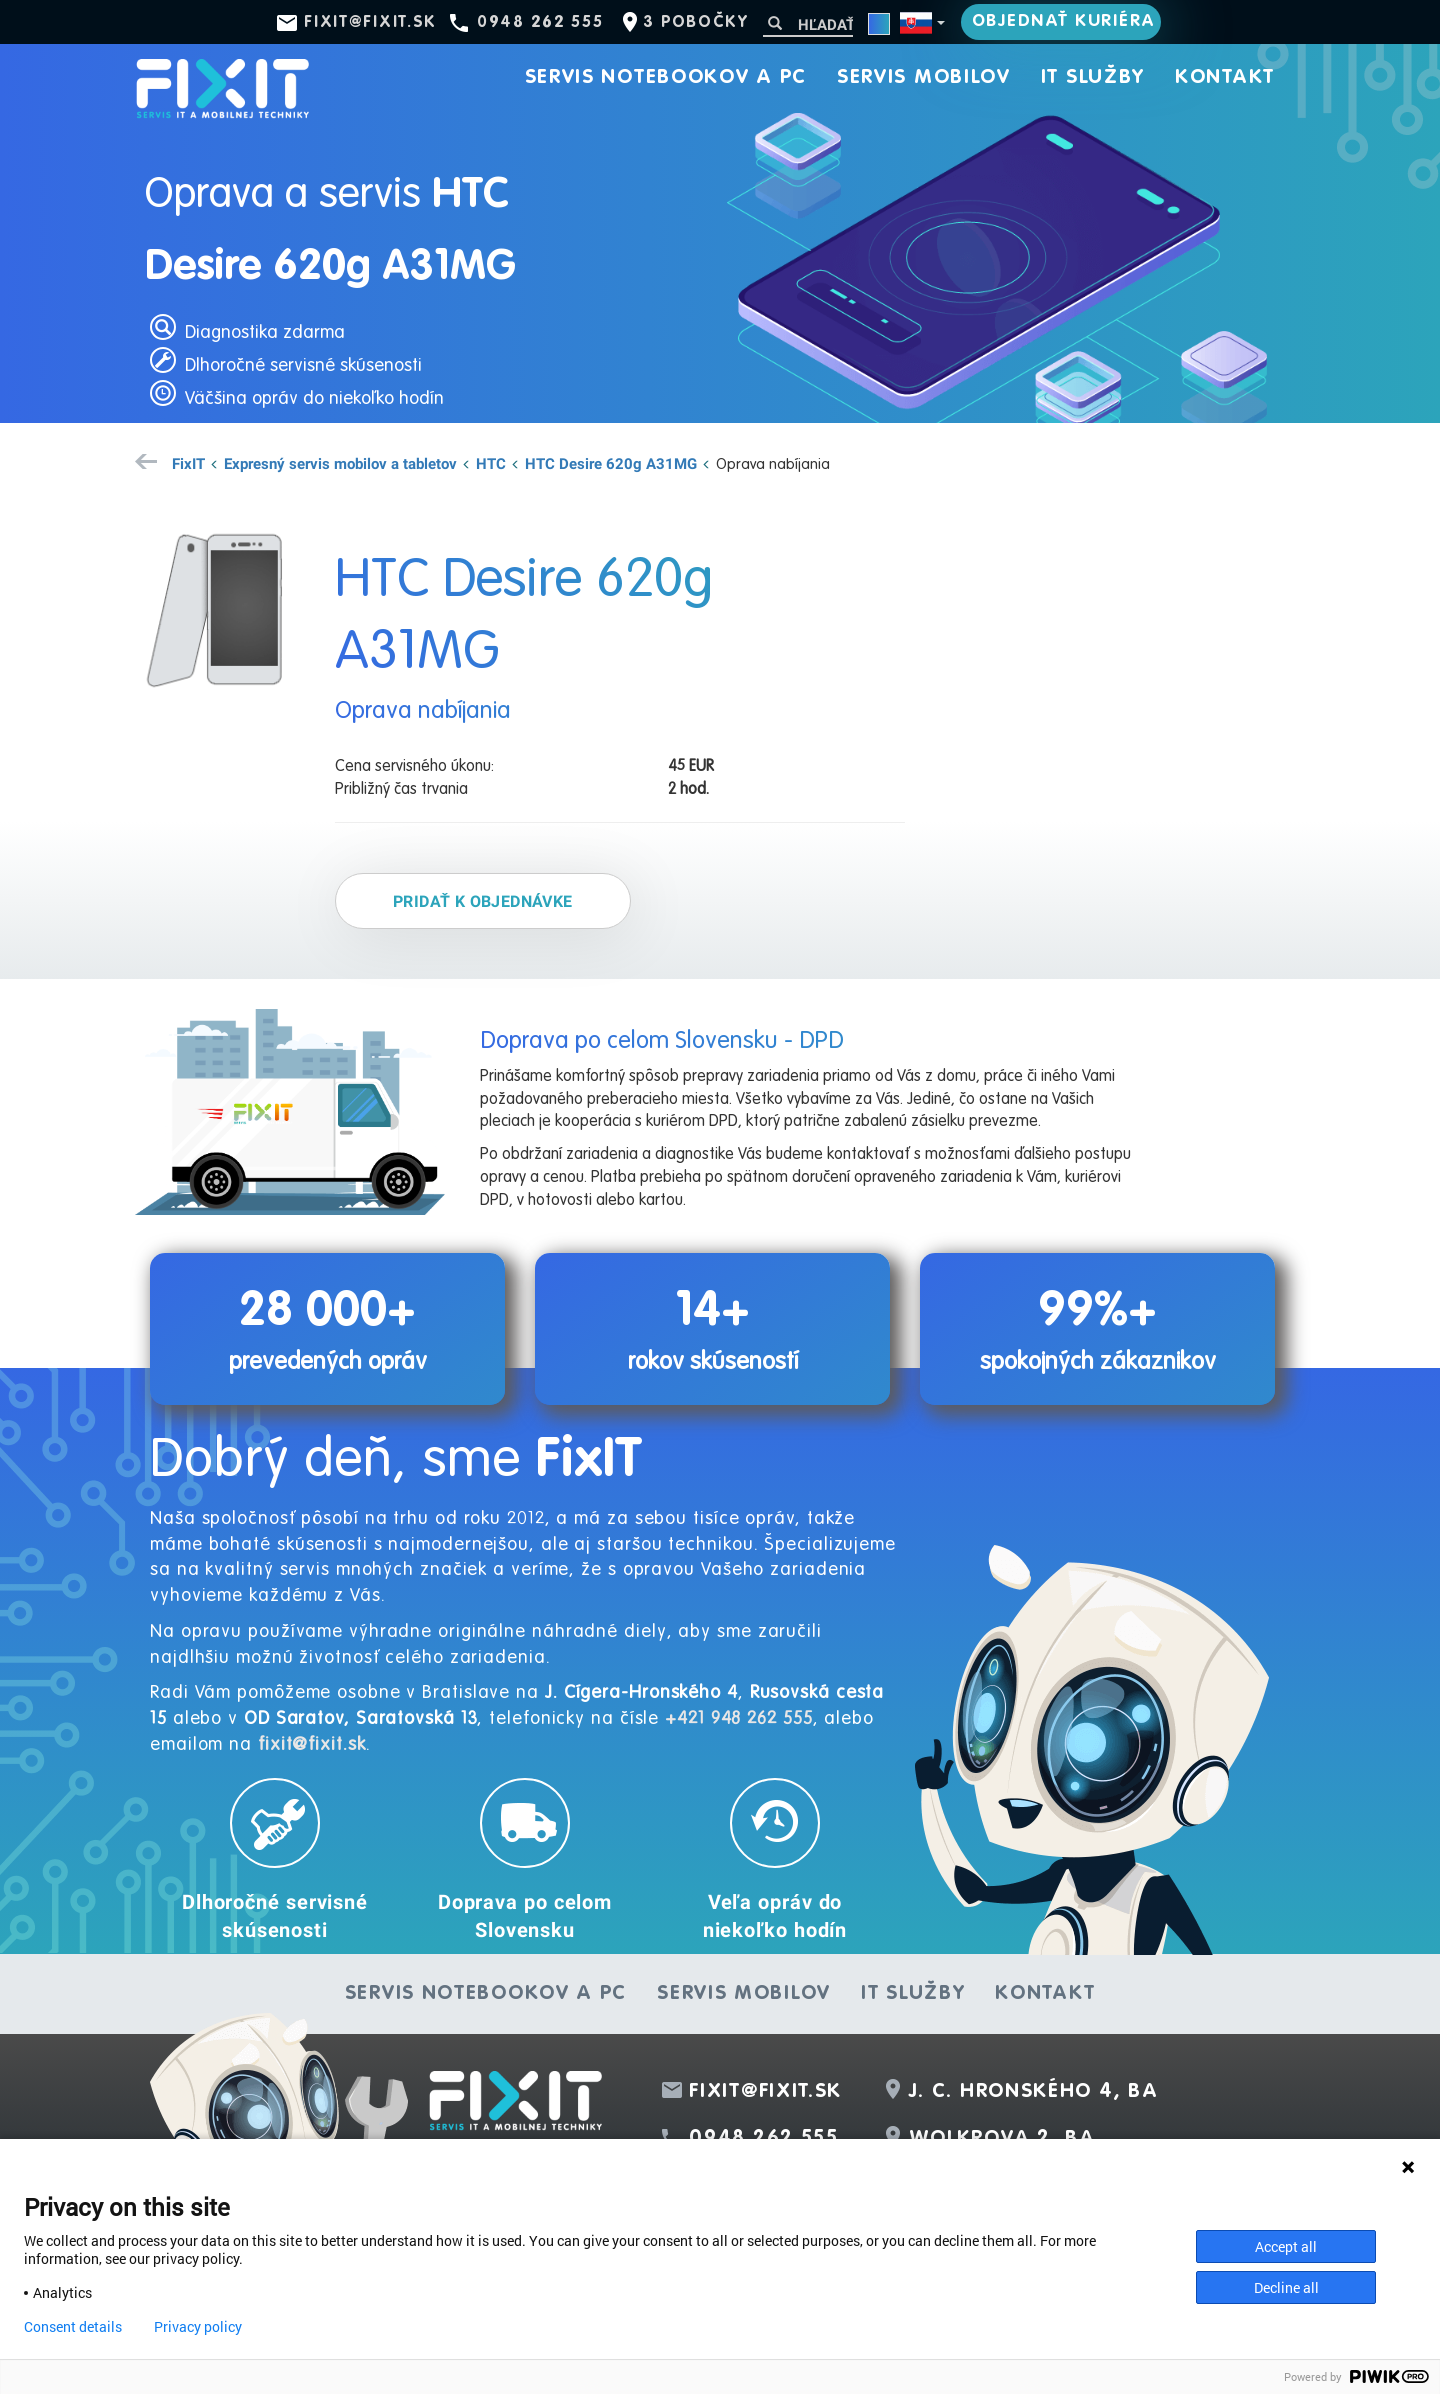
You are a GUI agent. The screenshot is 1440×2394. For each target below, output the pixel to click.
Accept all (1286, 2246)
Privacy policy (198, 2327)
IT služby (1093, 78)
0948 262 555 (540, 23)
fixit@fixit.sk (370, 23)
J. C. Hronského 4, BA (1034, 2092)
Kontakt (1225, 78)
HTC (491, 463)
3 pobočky (695, 23)
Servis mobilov (924, 78)
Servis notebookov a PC (666, 78)
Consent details (73, 2327)
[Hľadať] (808, 24)
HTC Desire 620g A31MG (611, 463)
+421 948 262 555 (738, 1719)
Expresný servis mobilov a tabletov (340, 463)
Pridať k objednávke (483, 901)
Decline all (1286, 2287)
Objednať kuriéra (1064, 21)
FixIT (188, 463)
